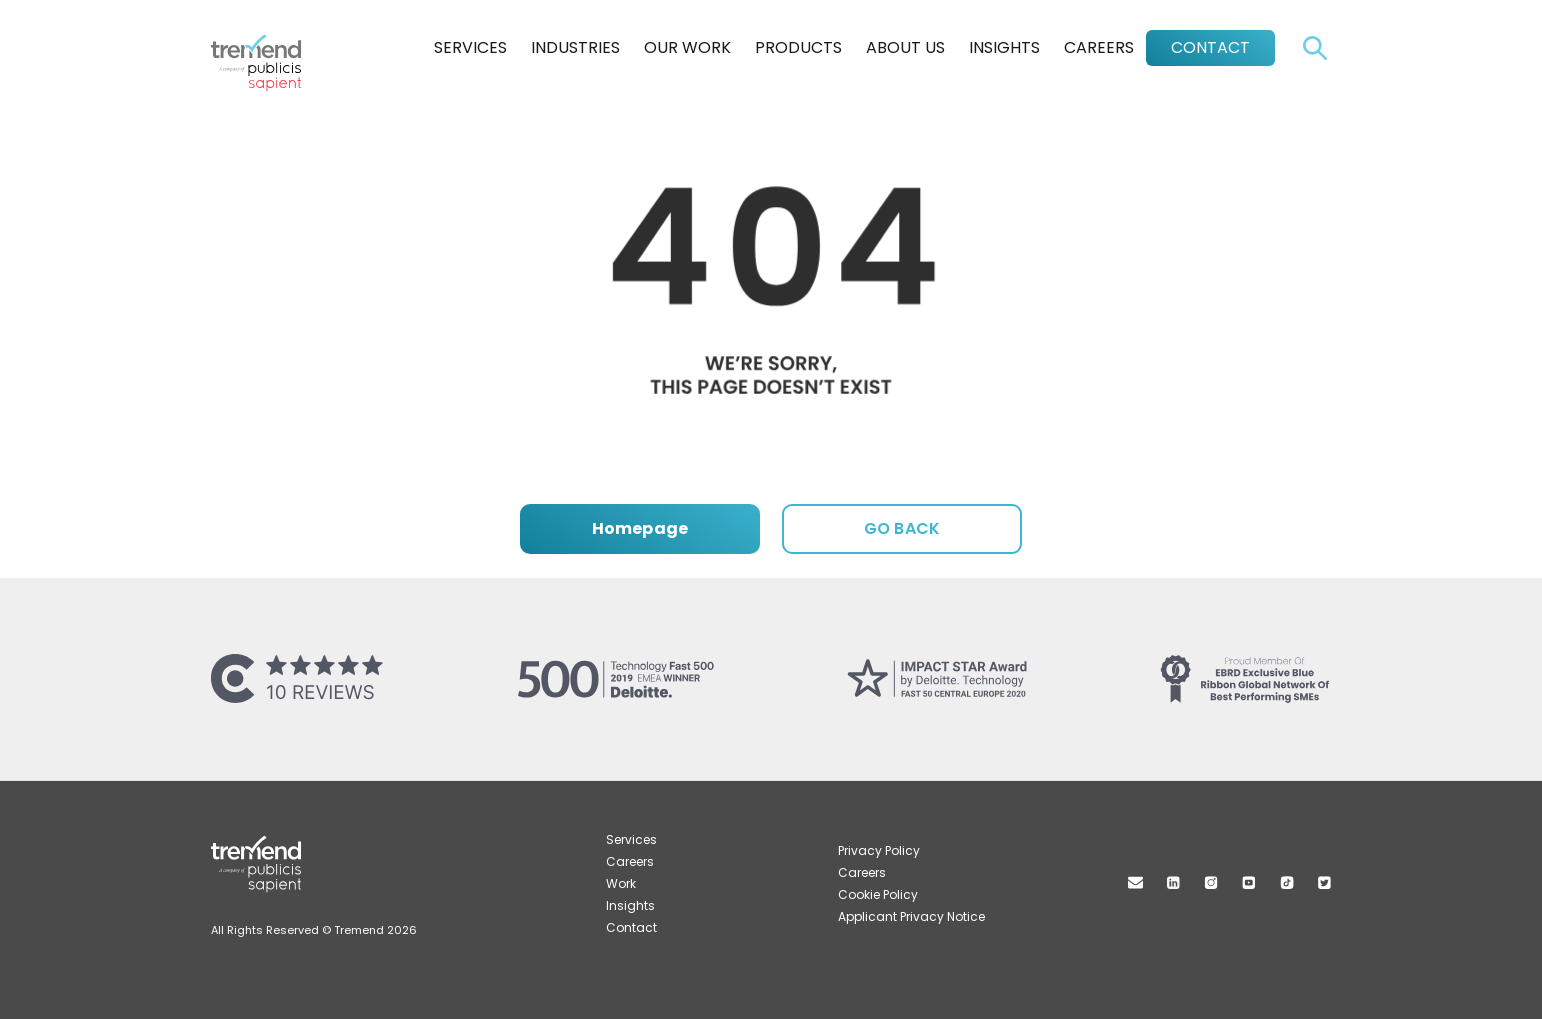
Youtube (1249, 882)
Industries (575, 47)
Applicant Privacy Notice (911, 916)
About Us (905, 47)
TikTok (1287, 882)
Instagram (1211, 882)
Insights (1004, 47)
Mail (1135, 882)
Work (621, 883)
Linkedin (1173, 882)
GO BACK (902, 528)
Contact (1210, 47)
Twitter (1324, 882)
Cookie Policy (878, 894)
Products (798, 47)
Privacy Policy (879, 850)
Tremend (267, 43)
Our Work (687, 47)
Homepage (640, 528)
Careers (1099, 47)
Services (470, 47)
